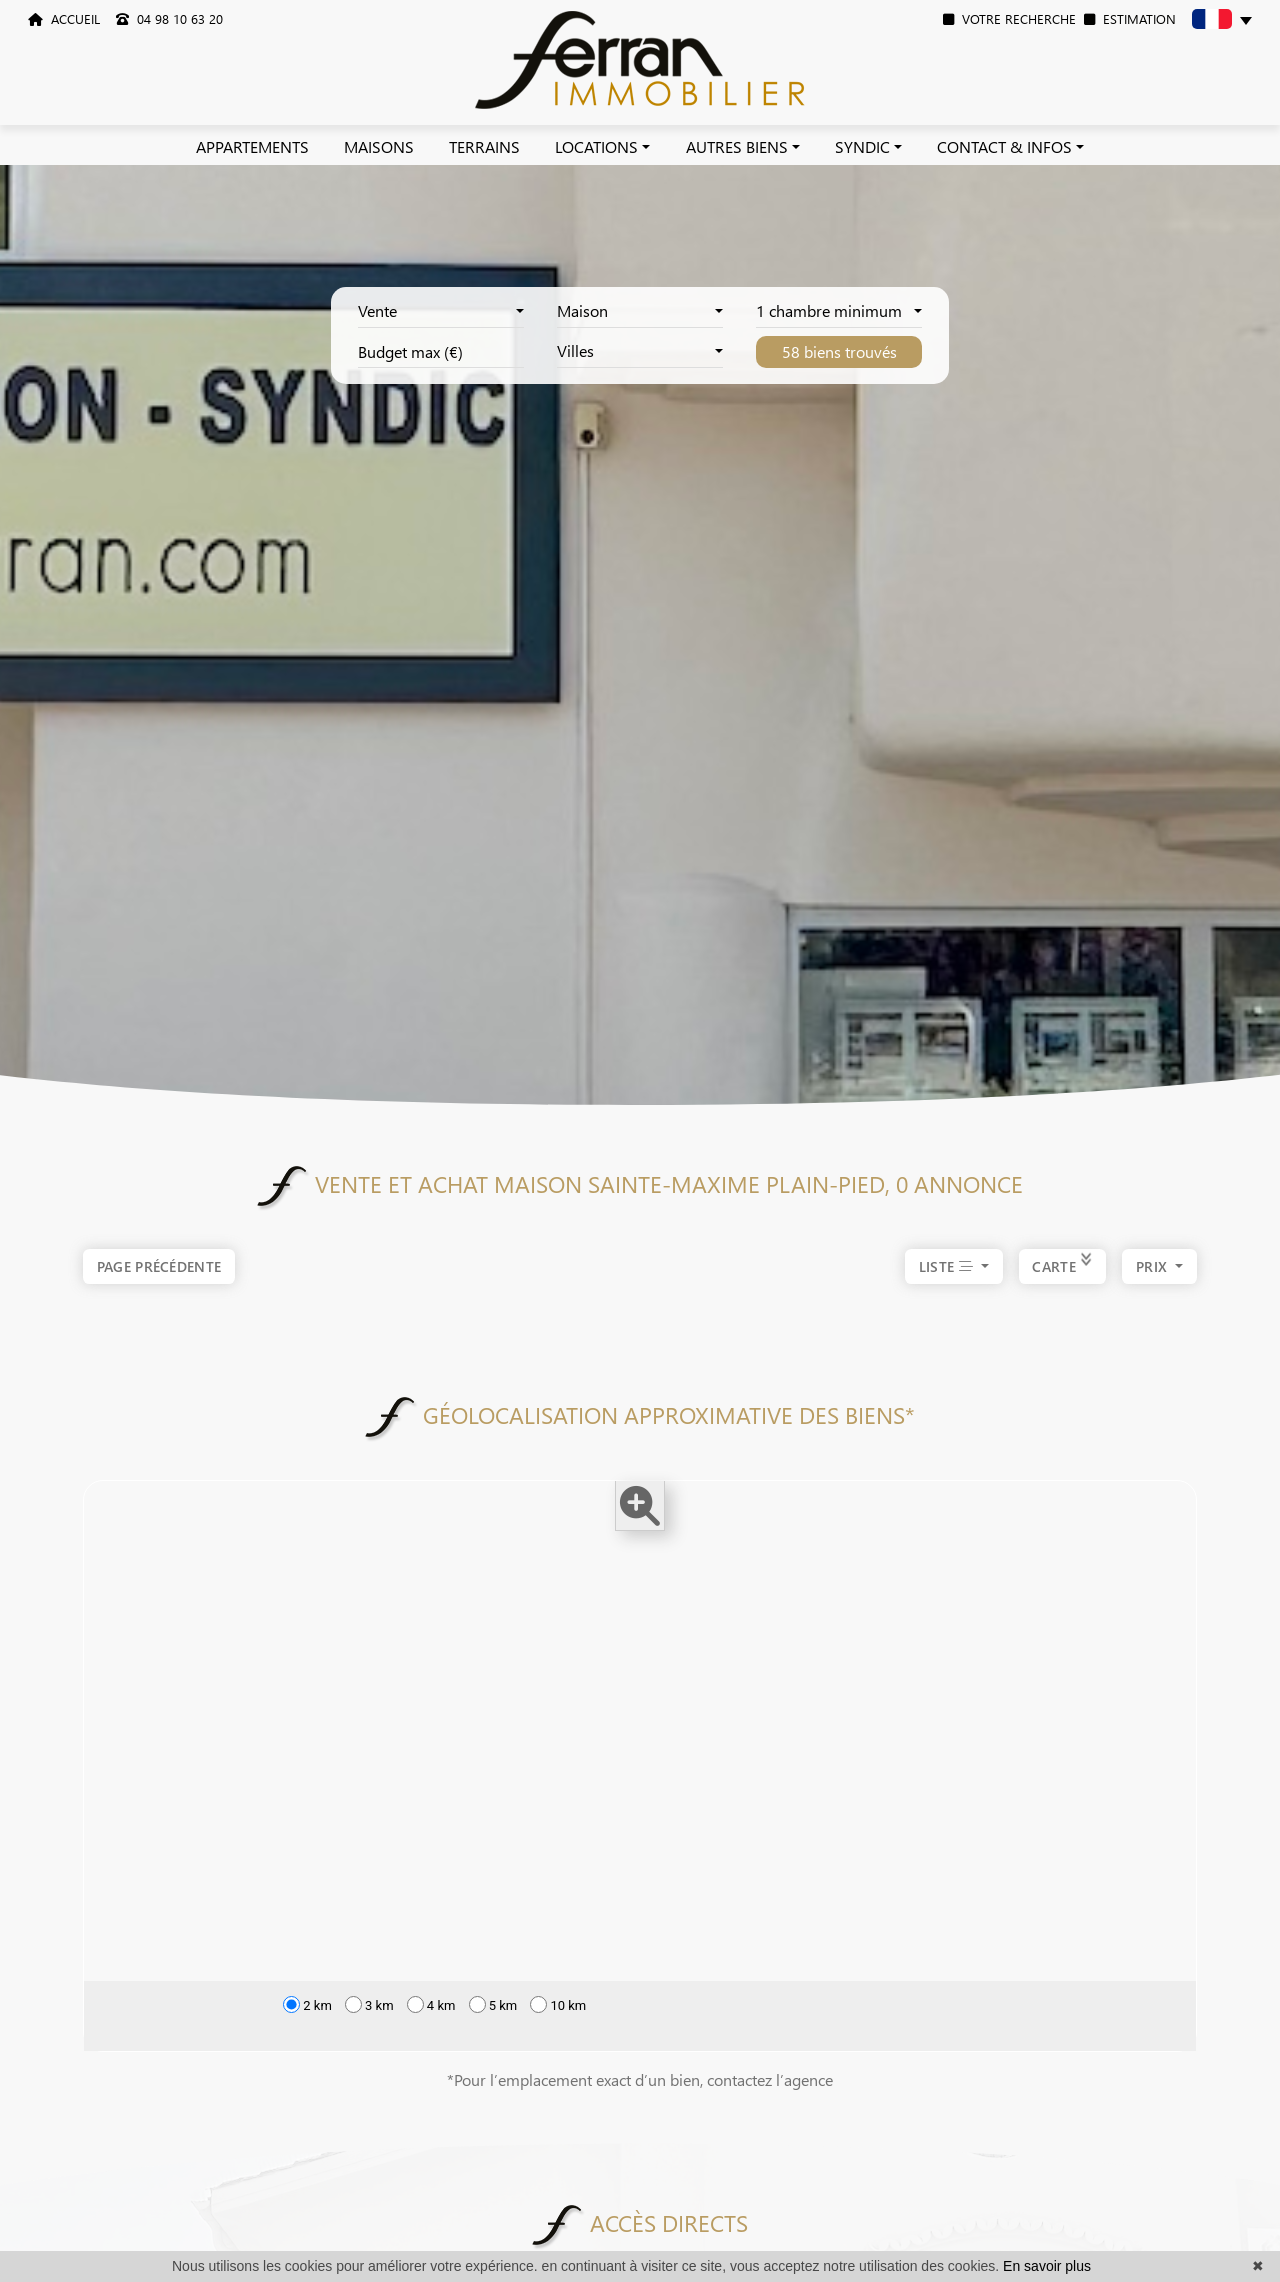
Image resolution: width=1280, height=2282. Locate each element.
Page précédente (159, 1266)
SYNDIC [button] (862, 146)
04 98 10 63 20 (169, 18)
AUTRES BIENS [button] (737, 146)
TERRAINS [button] (484, 146)
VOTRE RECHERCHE (1009, 18)
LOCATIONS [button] (596, 146)
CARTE (1062, 1268)
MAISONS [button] (379, 146)
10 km (558, 2004)
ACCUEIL (64, 18)
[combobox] (441, 312)
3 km (369, 2004)
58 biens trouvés (839, 351)
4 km (431, 2004)
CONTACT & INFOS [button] (1004, 146)
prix (1154, 1268)
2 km (307, 2004)
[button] (1222, 22)
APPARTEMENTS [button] (252, 146)
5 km (493, 2004)
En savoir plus (1047, 2266)
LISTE (948, 1268)
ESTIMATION (1130, 18)
